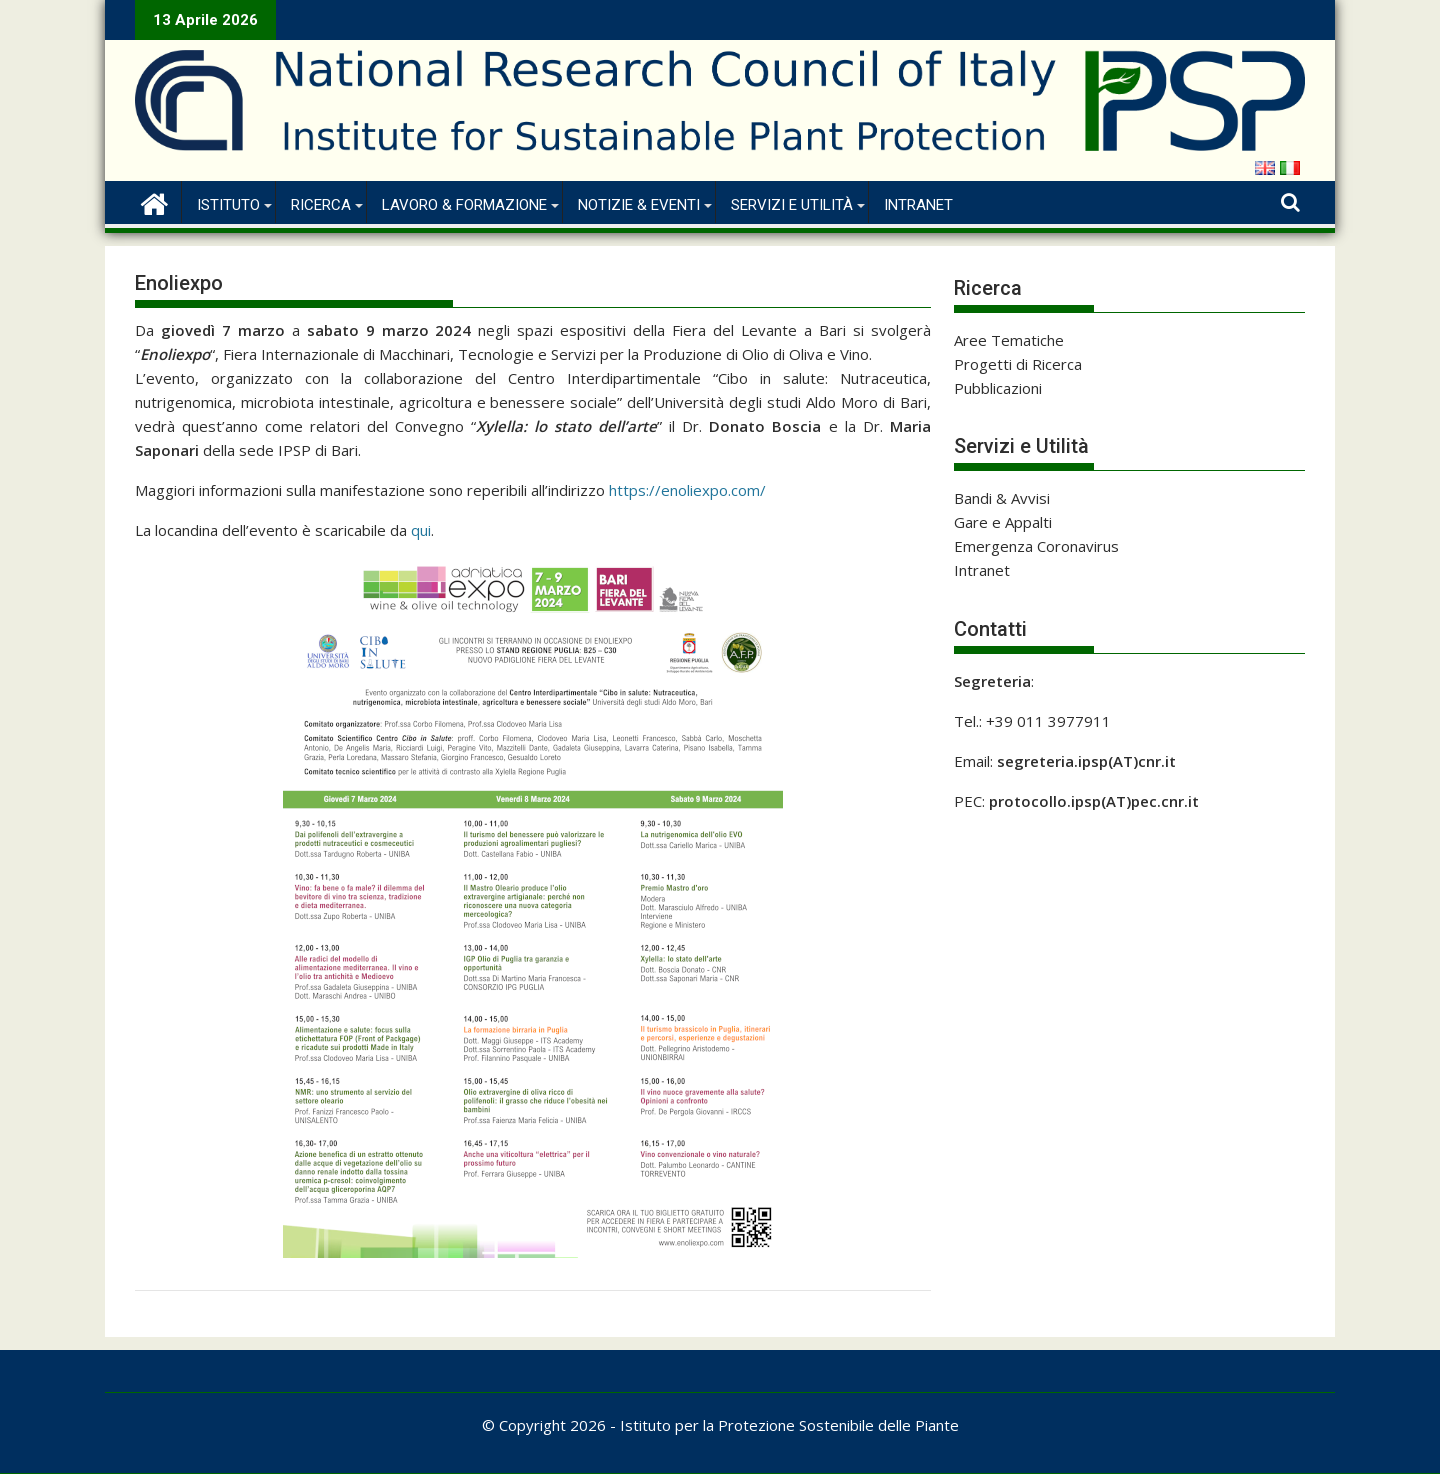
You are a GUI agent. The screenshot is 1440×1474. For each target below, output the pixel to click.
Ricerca (321, 205)
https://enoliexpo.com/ (687, 490)
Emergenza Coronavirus (1036, 546)
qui (421, 530)
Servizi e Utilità (792, 205)
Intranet (918, 205)
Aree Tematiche (1009, 340)
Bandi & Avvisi (1002, 498)
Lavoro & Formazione (464, 205)
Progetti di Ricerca (1018, 364)
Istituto (228, 205)
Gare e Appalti (1003, 522)
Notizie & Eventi (639, 205)
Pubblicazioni (998, 388)
